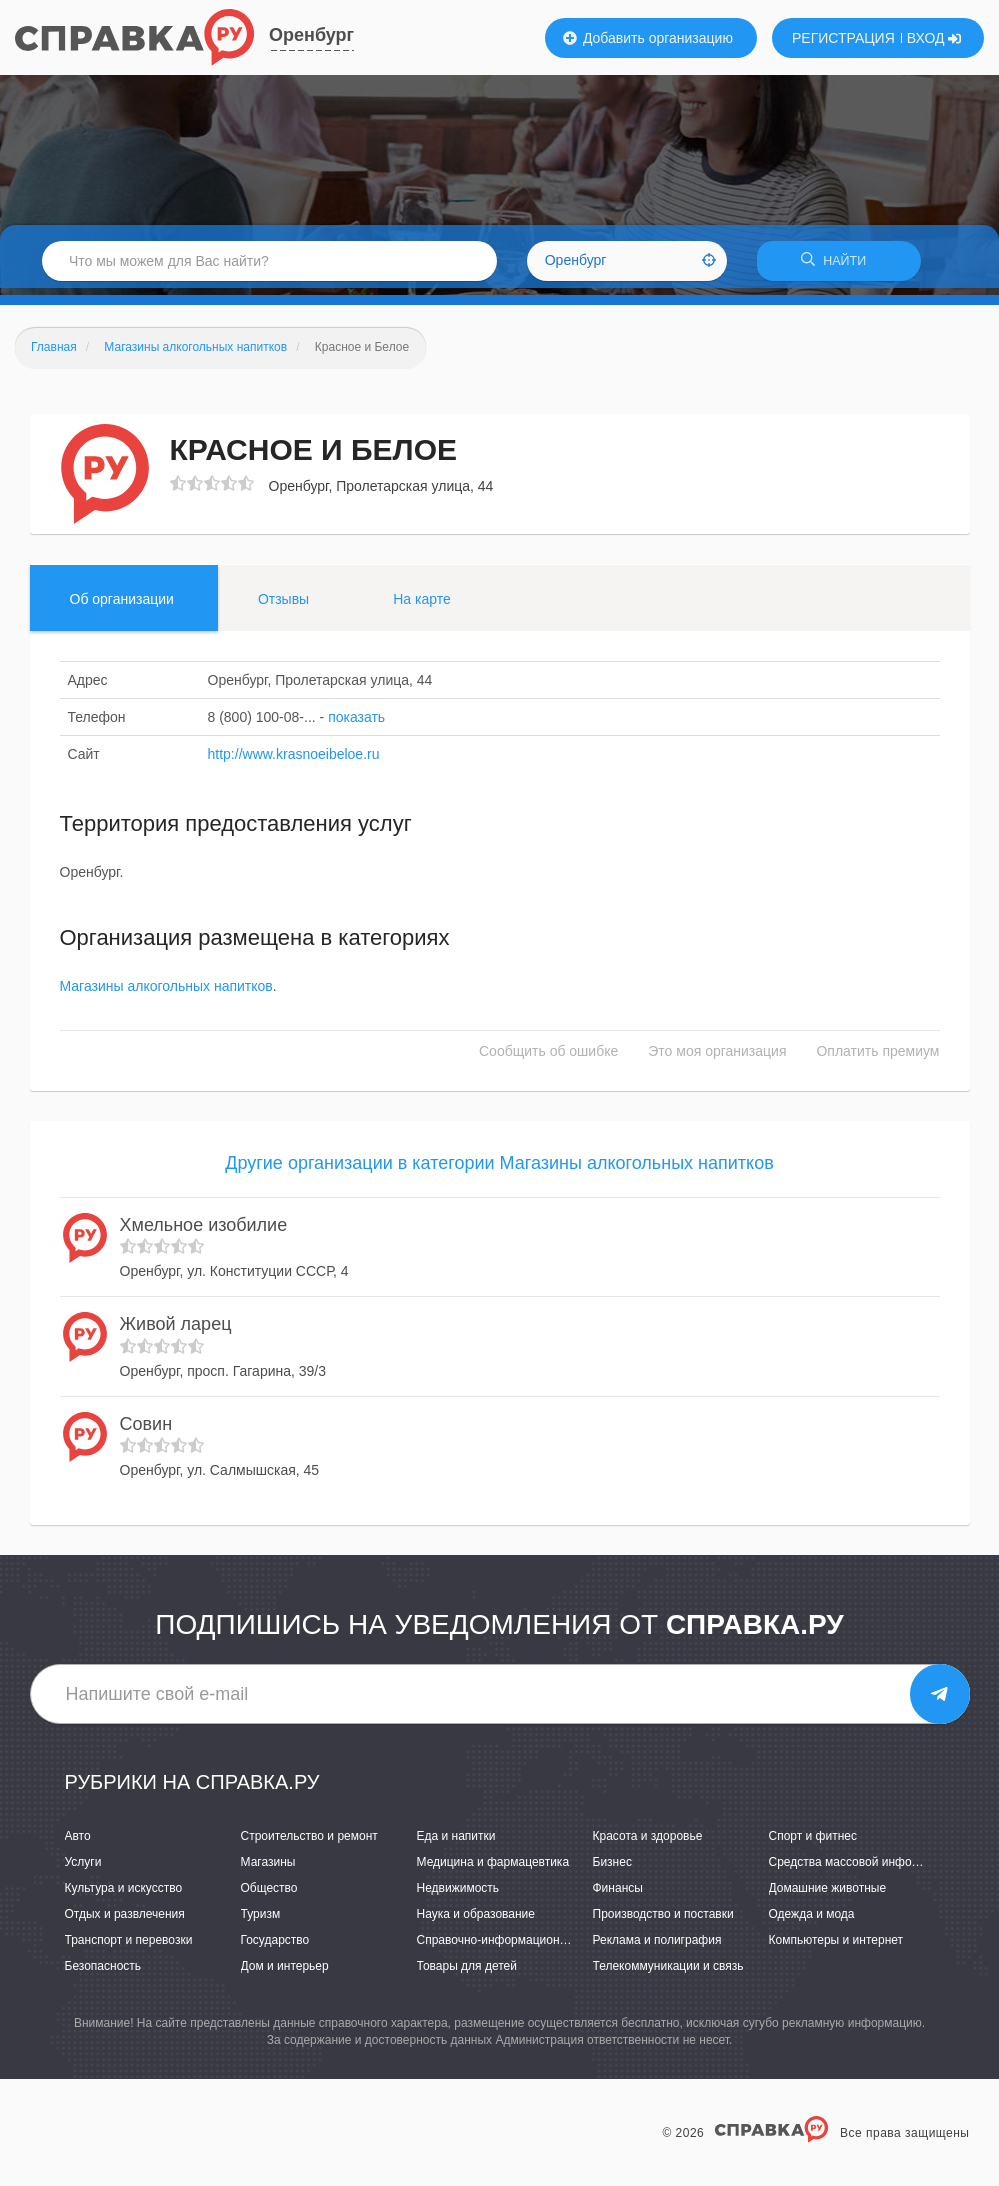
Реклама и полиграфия (657, 1947)
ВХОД (934, 38)
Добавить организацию (648, 38)
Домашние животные (828, 1895)
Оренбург (311, 35)
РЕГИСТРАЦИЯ (843, 38)
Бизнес (612, 1869)
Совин (146, 1430)
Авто (78, 1842)
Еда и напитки (456, 1842)
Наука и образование (476, 1921)
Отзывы (283, 605)
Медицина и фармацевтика (493, 1869)
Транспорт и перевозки (129, 1947)
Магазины (268, 1869)
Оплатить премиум (877, 1058)
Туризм (261, 1921)
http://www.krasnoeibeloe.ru (294, 760)
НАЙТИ (839, 264)
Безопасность (103, 1973)
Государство (275, 1947)
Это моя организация (717, 1058)
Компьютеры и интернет (836, 1947)
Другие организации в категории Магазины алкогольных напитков (499, 1170)
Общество (269, 1895)
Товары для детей (467, 1973)
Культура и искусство (124, 1895)
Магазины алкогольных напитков (166, 993)
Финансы (618, 1895)
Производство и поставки (663, 1921)
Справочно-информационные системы (525, 1947)
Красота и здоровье (648, 1842)
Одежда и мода (812, 1921)
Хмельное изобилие (204, 1231)
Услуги (83, 1869)
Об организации (122, 605)
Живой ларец (176, 1331)
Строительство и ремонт (309, 1842)
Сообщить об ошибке (548, 1058)
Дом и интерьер (285, 1973)
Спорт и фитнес (813, 1842)
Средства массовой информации (861, 1869)
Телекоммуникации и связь (668, 1973)
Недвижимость (458, 1895)
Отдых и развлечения (125, 1921)
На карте (422, 605)
